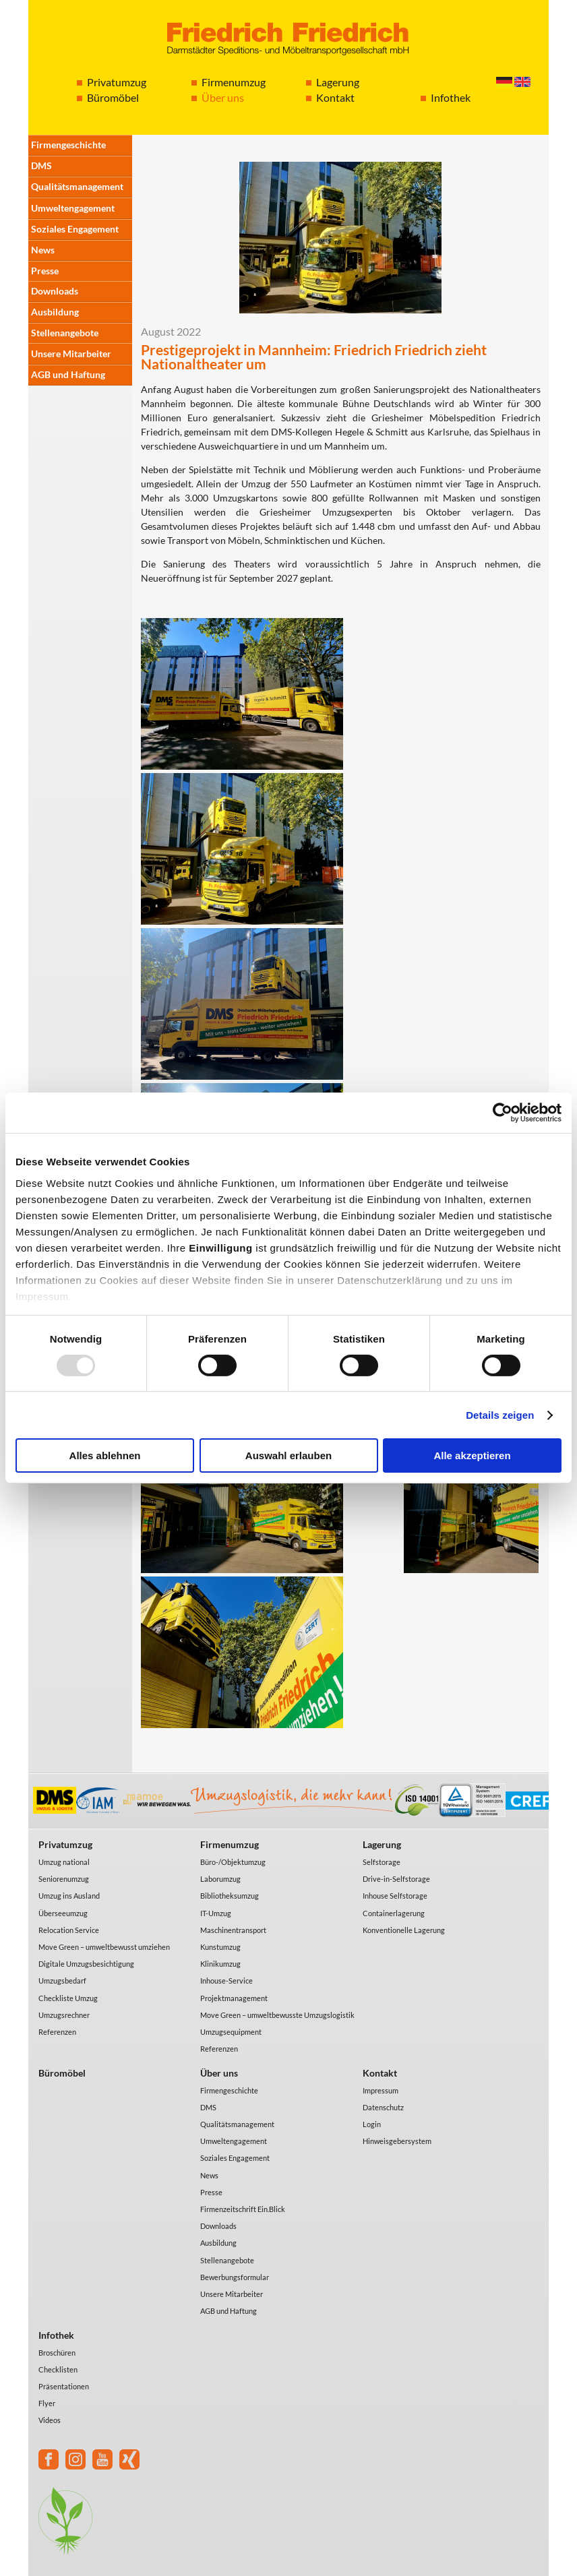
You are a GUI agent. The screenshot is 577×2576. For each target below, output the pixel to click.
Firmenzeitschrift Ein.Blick (242, 2209)
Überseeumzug (63, 1913)
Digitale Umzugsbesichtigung (86, 1963)
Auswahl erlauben (288, 1455)
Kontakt (335, 97)
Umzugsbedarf (62, 1980)
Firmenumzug (234, 81)
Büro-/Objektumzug (233, 1862)
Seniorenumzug (63, 1878)
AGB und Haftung (68, 374)
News (43, 249)
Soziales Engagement (75, 229)
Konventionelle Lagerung (404, 1930)
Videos (49, 2420)
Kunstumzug (220, 1946)
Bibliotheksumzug (229, 1895)
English (522, 82)
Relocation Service (68, 1930)
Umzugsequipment (231, 2031)
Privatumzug (116, 81)
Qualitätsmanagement (77, 186)
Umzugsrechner (64, 2015)
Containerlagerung (394, 1913)
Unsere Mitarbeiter (71, 353)
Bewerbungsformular (234, 2277)
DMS (41, 165)
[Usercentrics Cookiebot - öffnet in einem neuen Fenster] (502, 1113)
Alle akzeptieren (471, 1455)
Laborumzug (220, 1878)
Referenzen (57, 2031)
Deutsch (504, 82)
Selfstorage (381, 1862)
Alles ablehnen (105, 1455)
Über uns (223, 97)
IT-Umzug (215, 1913)
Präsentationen (63, 2386)
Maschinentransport (233, 1930)
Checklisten (58, 2369)
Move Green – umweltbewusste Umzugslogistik (277, 2015)
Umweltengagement (73, 208)
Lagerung (337, 81)
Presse (45, 270)
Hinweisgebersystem (397, 2141)
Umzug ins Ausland (69, 1895)
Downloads (54, 291)
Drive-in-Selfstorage (396, 1878)
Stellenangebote (64, 332)
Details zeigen (500, 1415)
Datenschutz (383, 2107)
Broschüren (56, 2352)
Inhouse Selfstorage (395, 1895)
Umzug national (64, 1862)
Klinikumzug (220, 1963)
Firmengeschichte (68, 144)
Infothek (450, 97)
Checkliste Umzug (68, 1998)
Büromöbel (113, 97)
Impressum (380, 2090)
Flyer (46, 2403)
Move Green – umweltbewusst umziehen (104, 1946)
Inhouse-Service (226, 1980)
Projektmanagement (234, 1998)
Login (372, 2124)
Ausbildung (55, 311)
